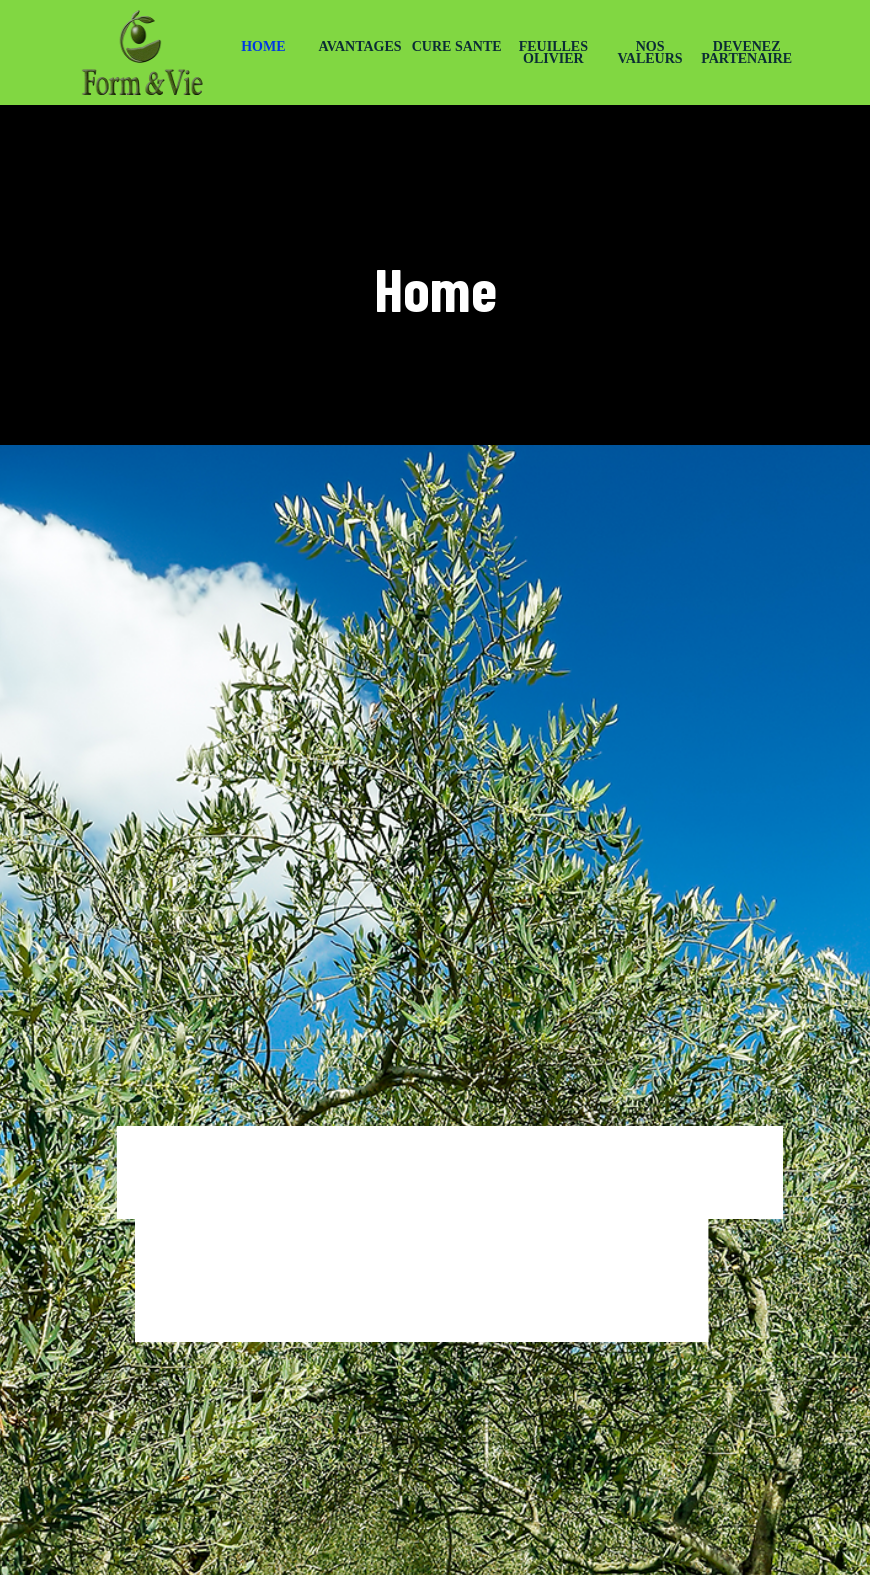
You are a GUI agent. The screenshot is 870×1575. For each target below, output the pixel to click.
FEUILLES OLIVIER (553, 52)
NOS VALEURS (649, 52)
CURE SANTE (457, 46)
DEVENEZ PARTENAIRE (746, 52)
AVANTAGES (359, 46)
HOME (263, 46)
